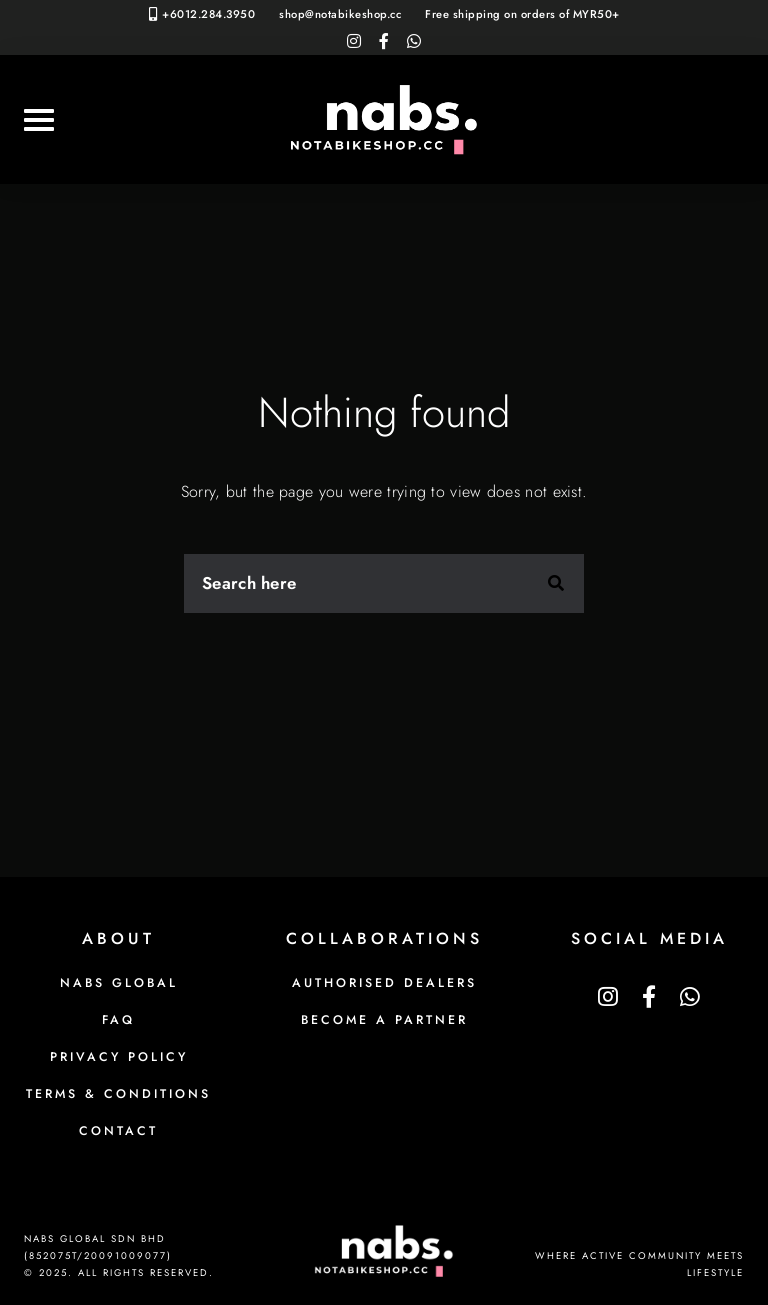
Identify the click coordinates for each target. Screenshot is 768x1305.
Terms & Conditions (118, 1094)
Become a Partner (384, 1020)
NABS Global (119, 983)
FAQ (118, 1020)
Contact (118, 1131)
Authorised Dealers (384, 983)
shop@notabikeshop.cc (340, 14)
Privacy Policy (119, 1057)
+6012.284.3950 (208, 14)
